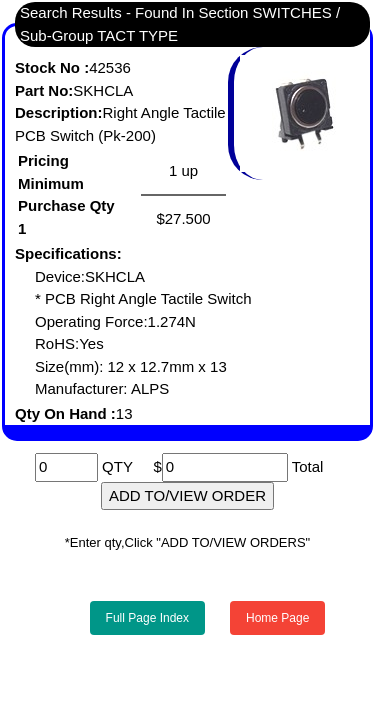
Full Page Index (147, 618)
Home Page (277, 618)
